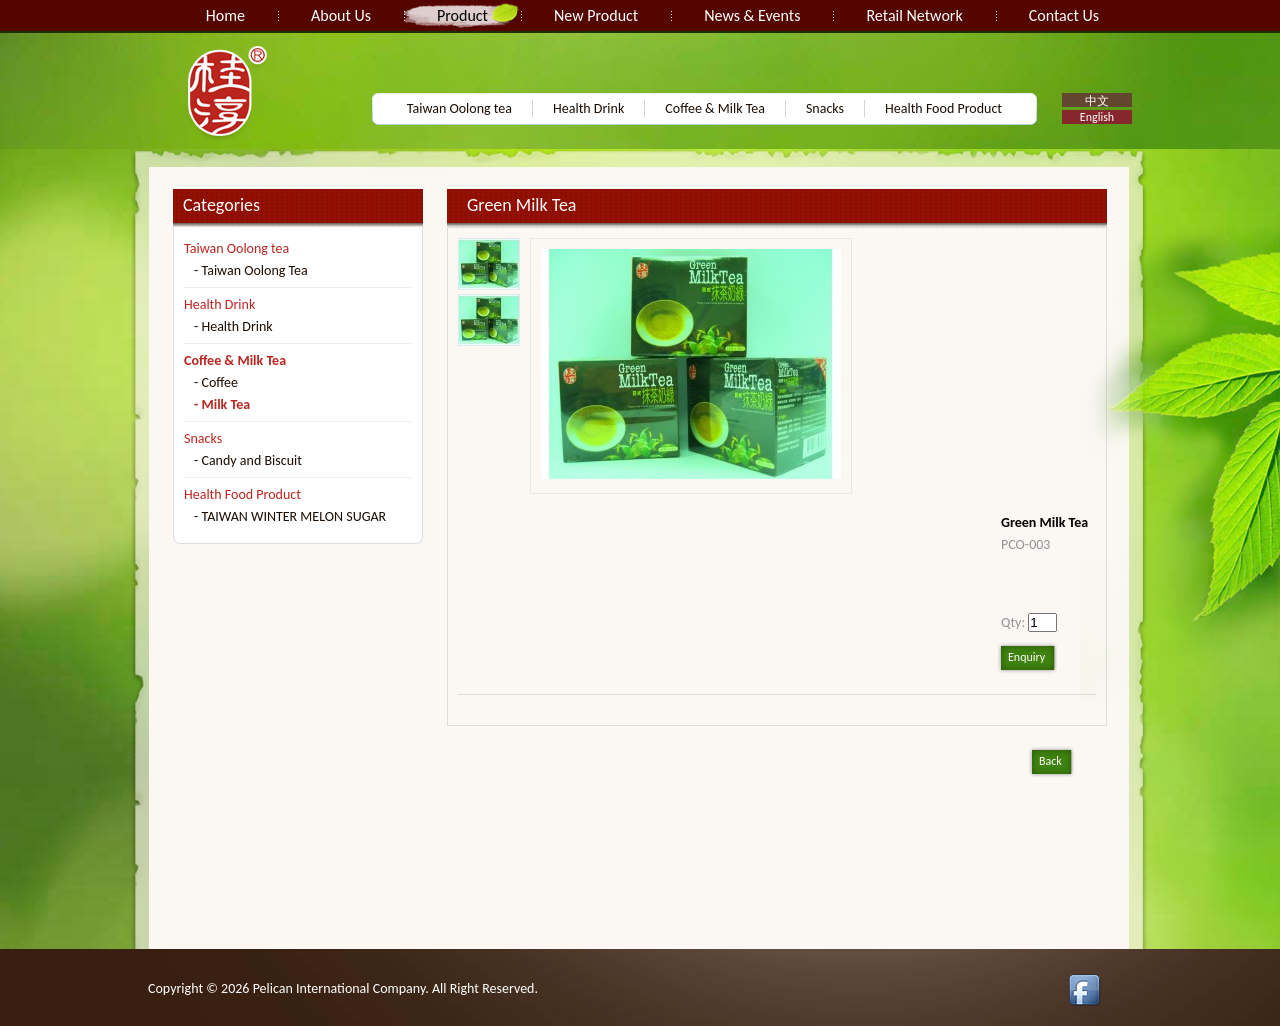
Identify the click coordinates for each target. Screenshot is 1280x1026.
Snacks (825, 108)
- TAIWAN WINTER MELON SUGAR (290, 516)
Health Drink (588, 108)
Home (225, 15)
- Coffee (216, 382)
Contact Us (1064, 15)
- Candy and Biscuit (248, 460)
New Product (596, 15)
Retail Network (914, 15)
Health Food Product (943, 108)
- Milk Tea (222, 404)
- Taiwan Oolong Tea (251, 270)
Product (462, 15)
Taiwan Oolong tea (459, 108)
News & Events (752, 15)
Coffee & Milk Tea (715, 108)
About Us (341, 15)
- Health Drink (233, 326)
